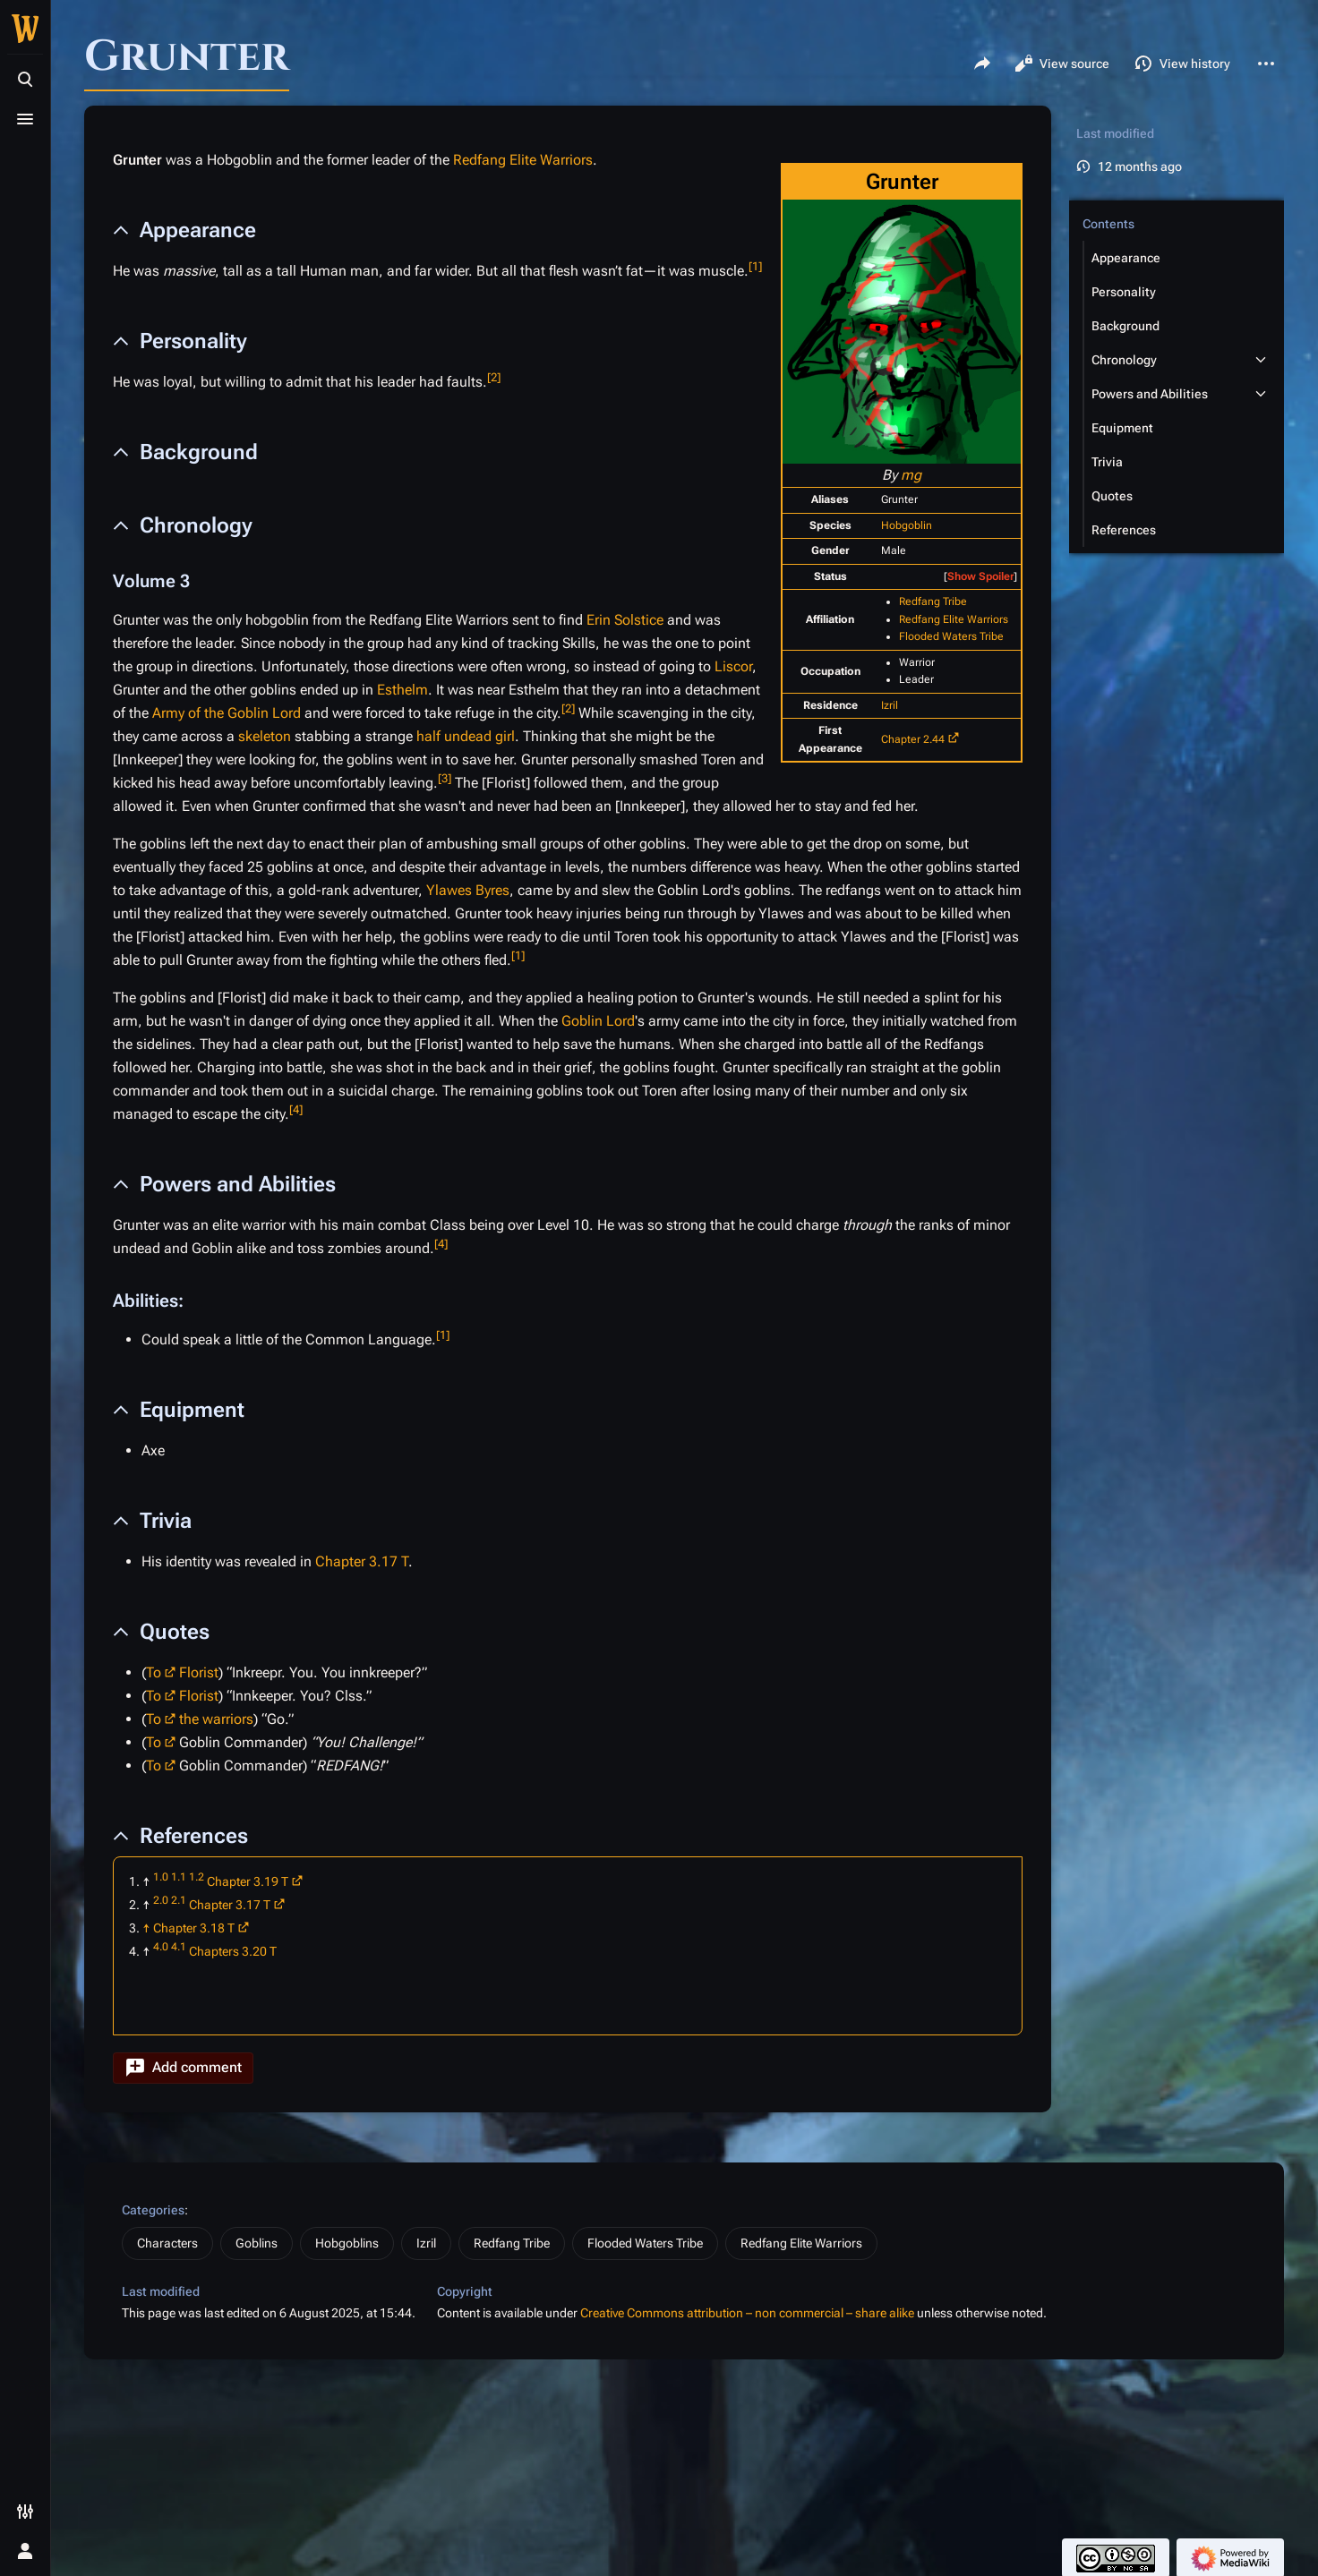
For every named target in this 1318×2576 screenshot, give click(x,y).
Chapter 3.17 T (361, 1561)
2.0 (160, 1900)
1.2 (196, 1877)
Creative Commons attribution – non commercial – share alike (747, 2313)
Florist (198, 1672)
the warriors (216, 1718)
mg (911, 474)
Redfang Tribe (933, 601)
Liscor (733, 666)
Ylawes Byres (467, 890)
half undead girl (465, 736)
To (153, 1672)
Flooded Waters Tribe (951, 636)
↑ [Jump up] (146, 1928)
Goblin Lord (598, 1020)
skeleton (264, 736)
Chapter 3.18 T (194, 1928)
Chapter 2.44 (913, 739)
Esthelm (402, 689)
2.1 (178, 1900)
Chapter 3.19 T (247, 1881)
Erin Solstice (624, 619)
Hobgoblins (347, 2243)
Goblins (256, 2243)
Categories (153, 2210)
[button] (183, 2068)
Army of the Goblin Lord (226, 712)
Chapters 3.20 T (233, 1951)
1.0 (160, 1877)
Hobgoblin (906, 525)
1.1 (178, 1877)
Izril (889, 705)
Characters (167, 2243)
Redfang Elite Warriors (953, 619)
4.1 (178, 1947)
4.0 (160, 1947)
